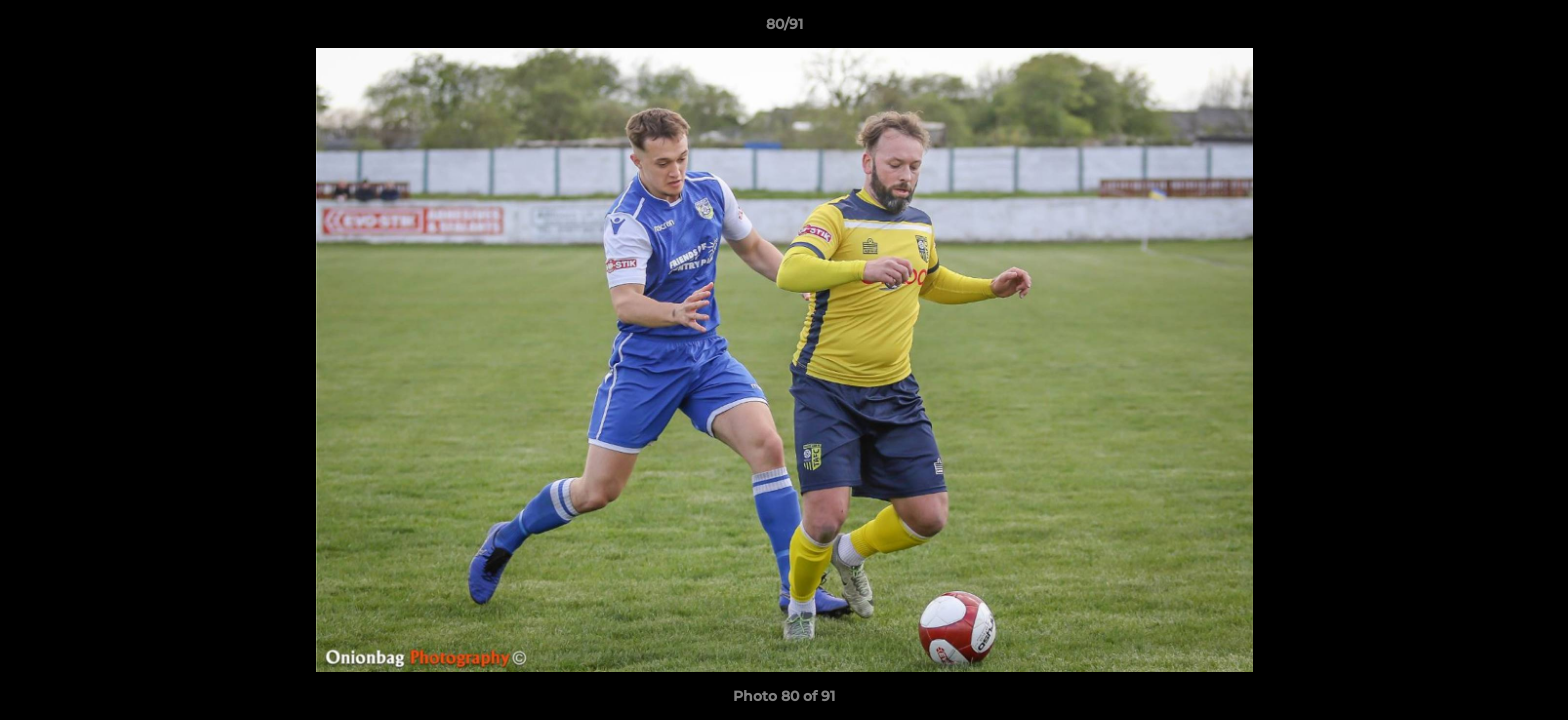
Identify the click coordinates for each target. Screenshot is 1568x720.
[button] (1532, 29)
